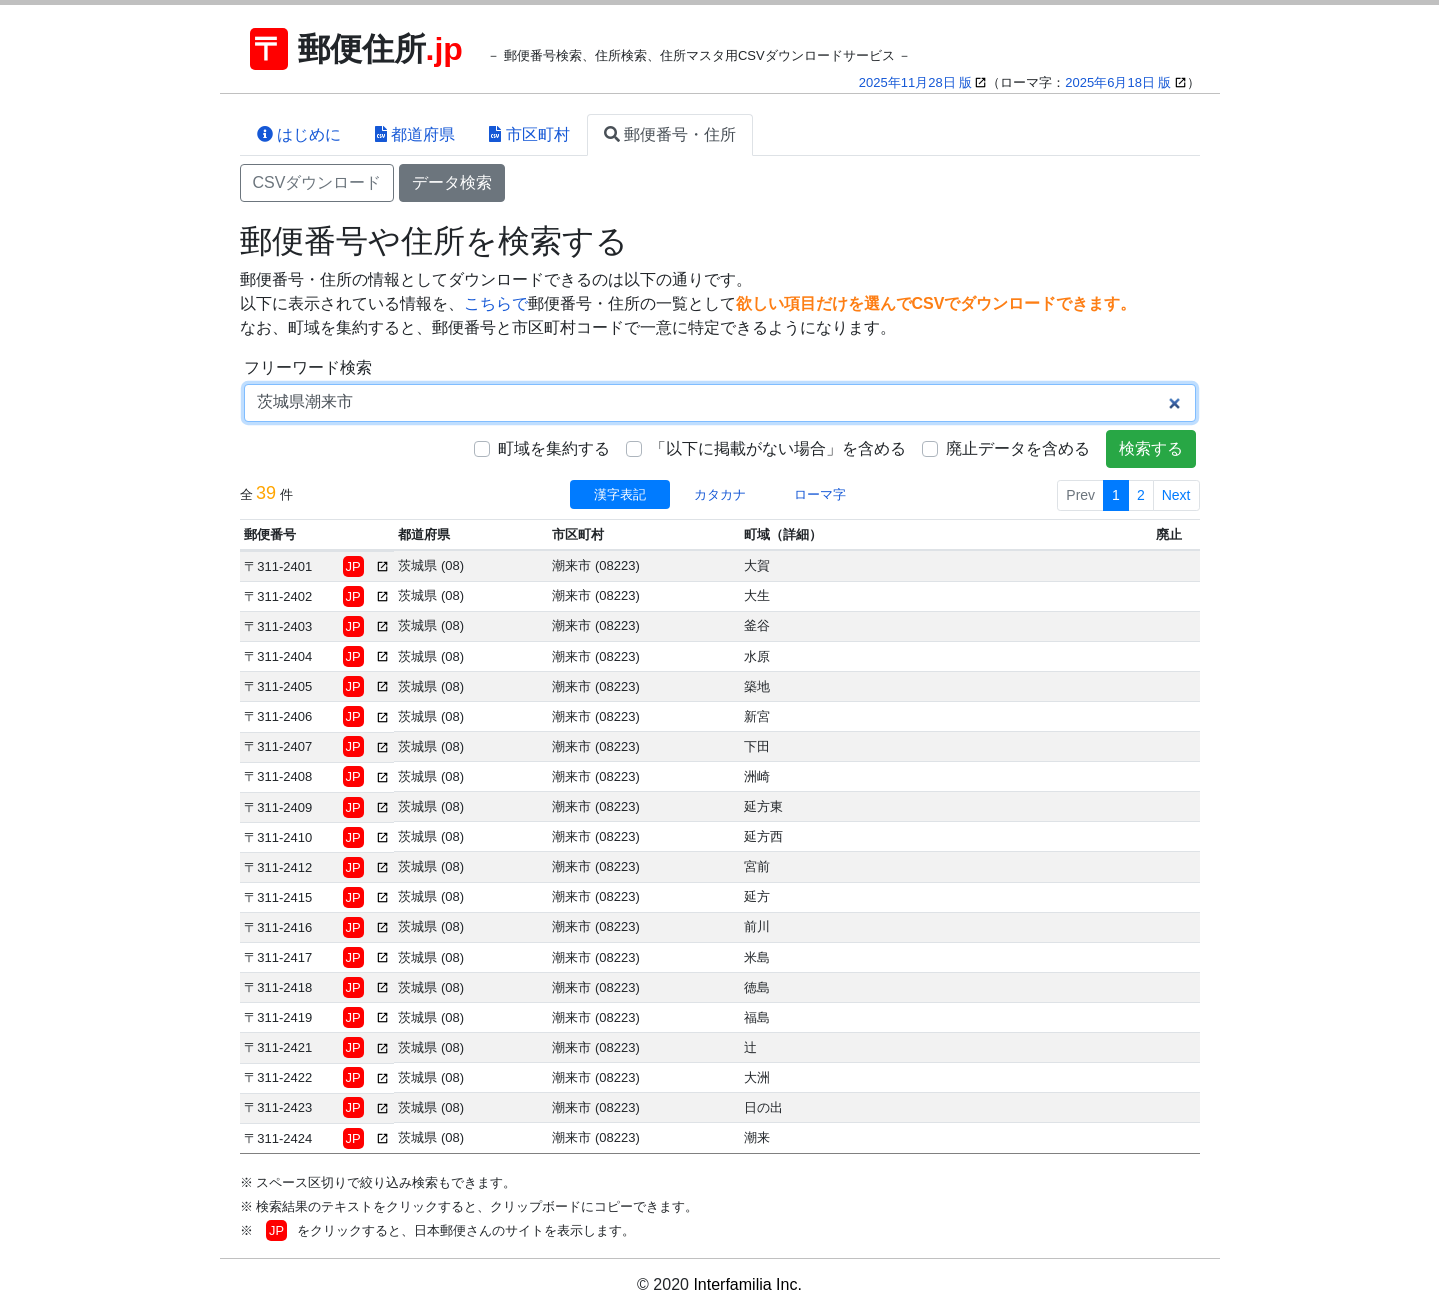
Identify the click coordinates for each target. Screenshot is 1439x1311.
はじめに (299, 134)
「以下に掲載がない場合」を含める (778, 448)
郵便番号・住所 (670, 134)
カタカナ (720, 494)
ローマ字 (820, 494)
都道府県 (415, 134)
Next (1176, 495)
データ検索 (452, 182)
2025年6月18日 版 (1118, 82)
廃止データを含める (1018, 448)
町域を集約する (554, 448)
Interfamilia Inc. (747, 1284)
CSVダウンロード (317, 182)
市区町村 (529, 134)
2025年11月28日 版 (915, 82)
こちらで (496, 303)
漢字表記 (620, 494)
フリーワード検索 (308, 367)
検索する (1151, 448)
